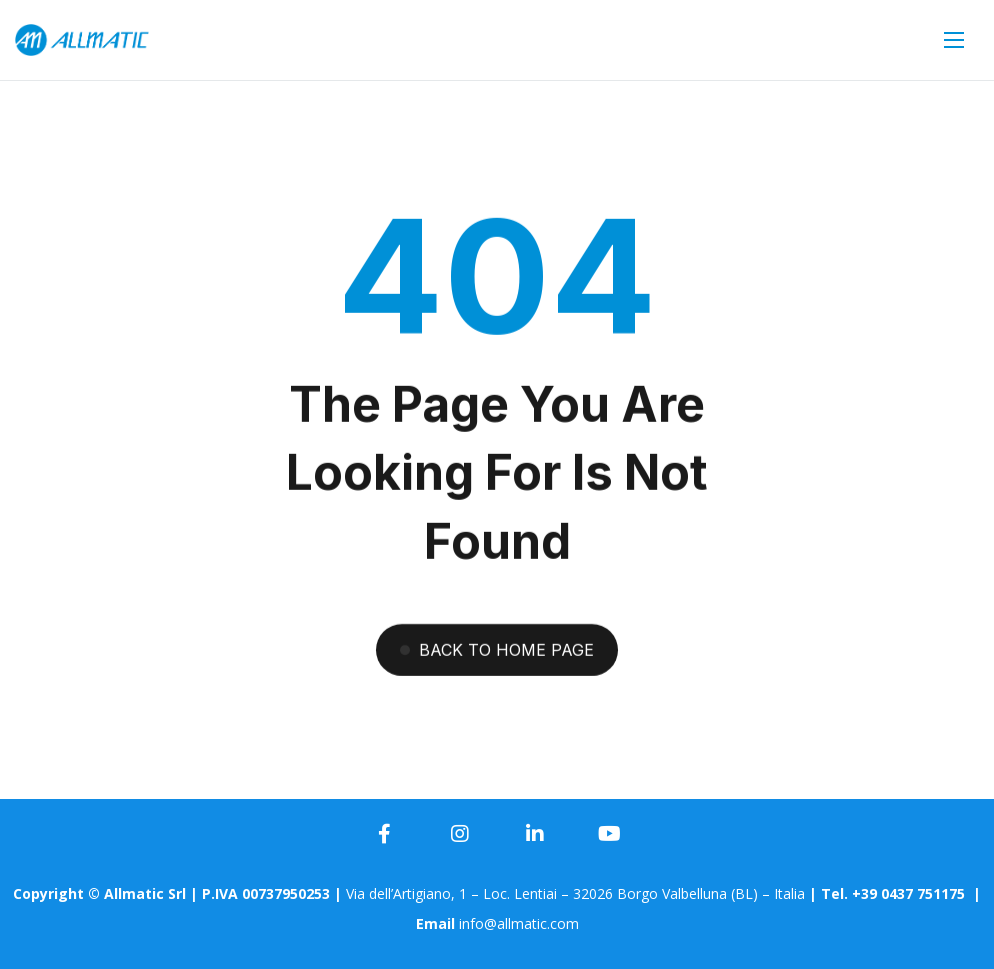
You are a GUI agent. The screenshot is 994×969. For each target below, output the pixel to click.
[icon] (385, 834)
